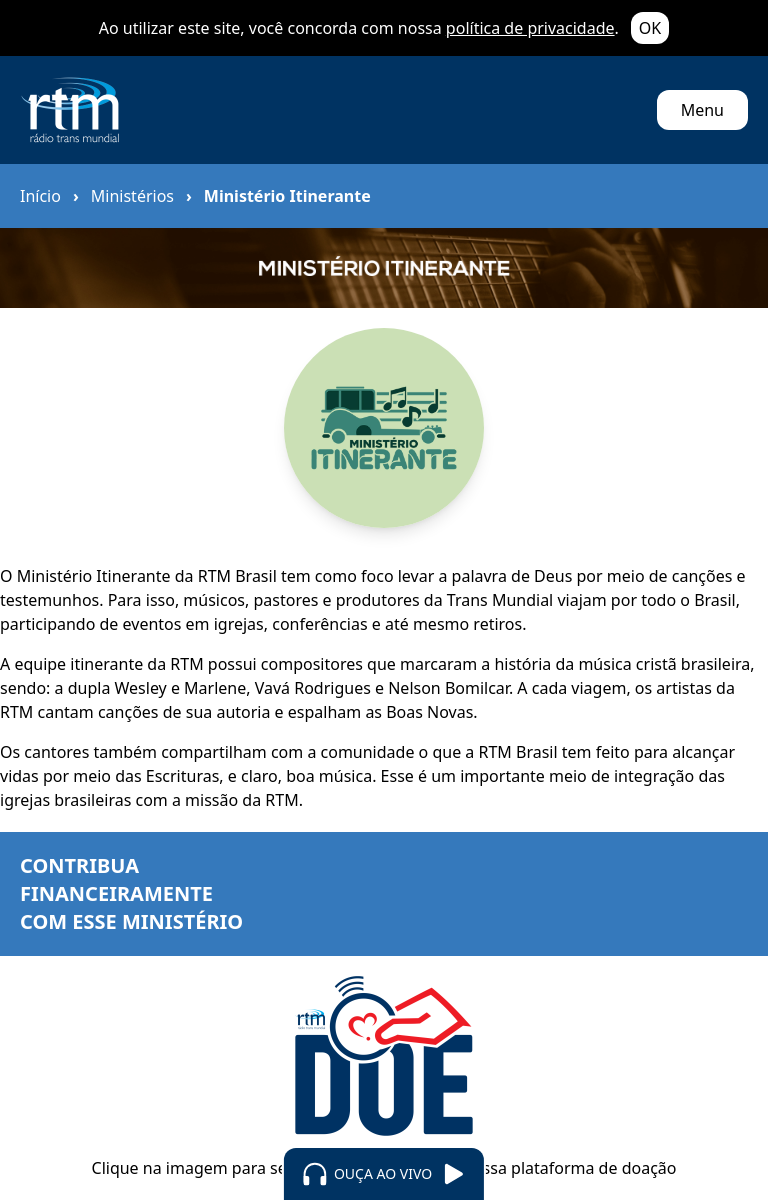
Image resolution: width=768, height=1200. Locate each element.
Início (40, 196)
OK (650, 28)
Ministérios (132, 196)
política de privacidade (530, 28)
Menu (702, 110)
